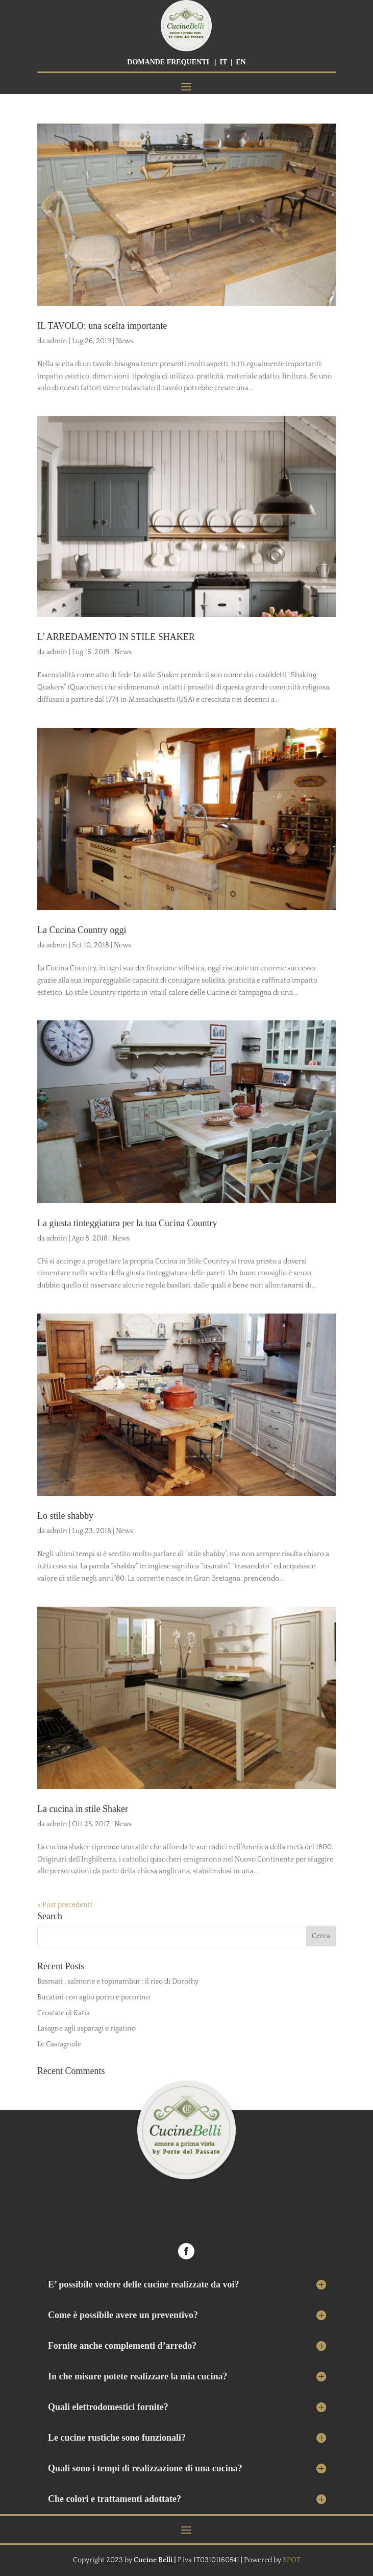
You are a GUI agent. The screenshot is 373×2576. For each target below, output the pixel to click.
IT (224, 62)
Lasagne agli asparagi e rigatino (86, 2028)
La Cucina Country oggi (81, 930)
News (124, 341)
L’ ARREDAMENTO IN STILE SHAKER (116, 637)
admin (56, 341)
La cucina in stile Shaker (82, 1809)
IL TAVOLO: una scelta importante (102, 326)
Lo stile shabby (65, 1516)
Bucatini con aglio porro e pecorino (93, 1997)
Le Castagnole (59, 2044)
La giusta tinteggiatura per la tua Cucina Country (127, 1223)
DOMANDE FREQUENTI (168, 62)
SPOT (292, 2560)
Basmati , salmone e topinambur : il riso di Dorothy (117, 1981)
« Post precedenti (64, 1905)
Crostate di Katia (63, 2013)
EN (240, 62)
